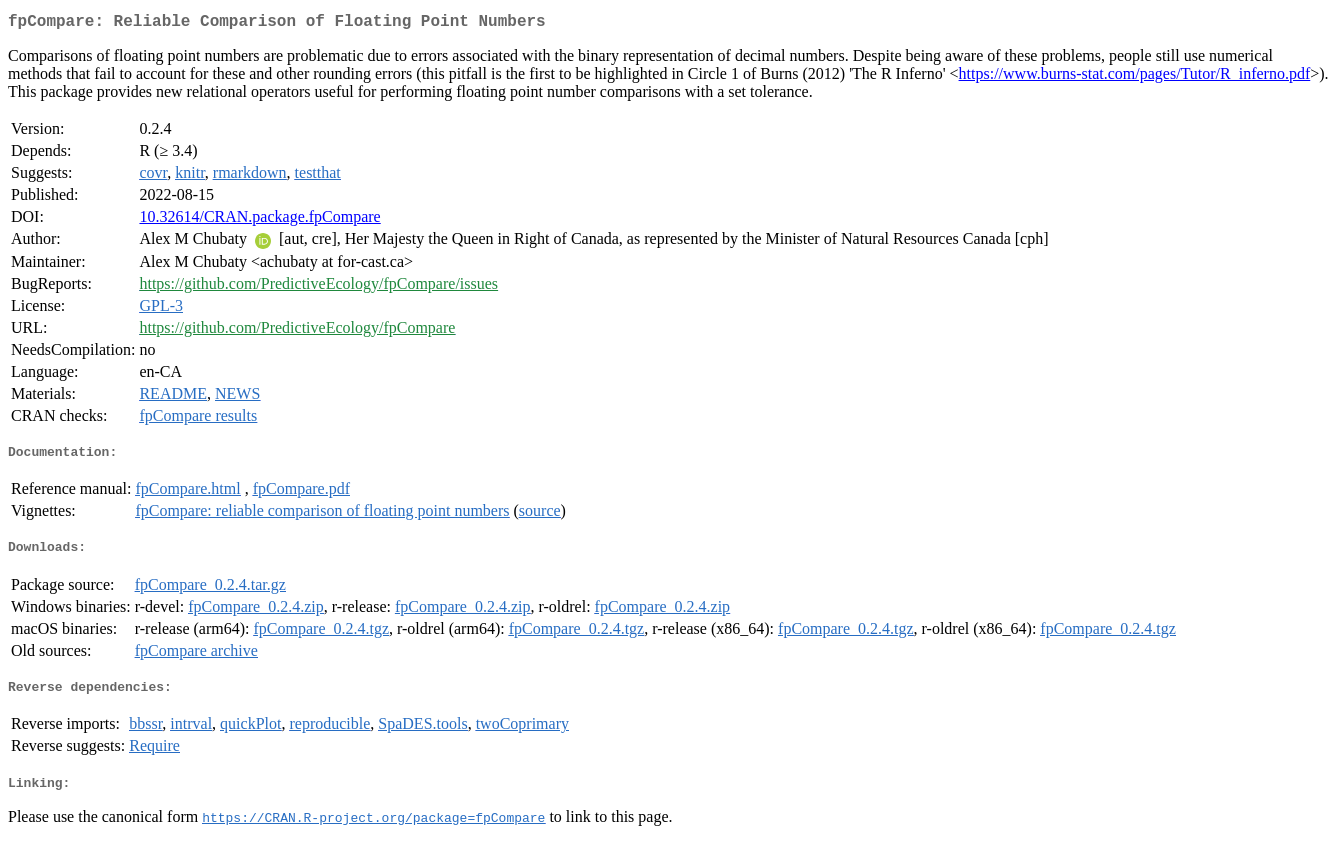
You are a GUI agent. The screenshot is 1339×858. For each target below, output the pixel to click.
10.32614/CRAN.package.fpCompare (259, 220)
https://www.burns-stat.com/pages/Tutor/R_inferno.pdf (1135, 77)
